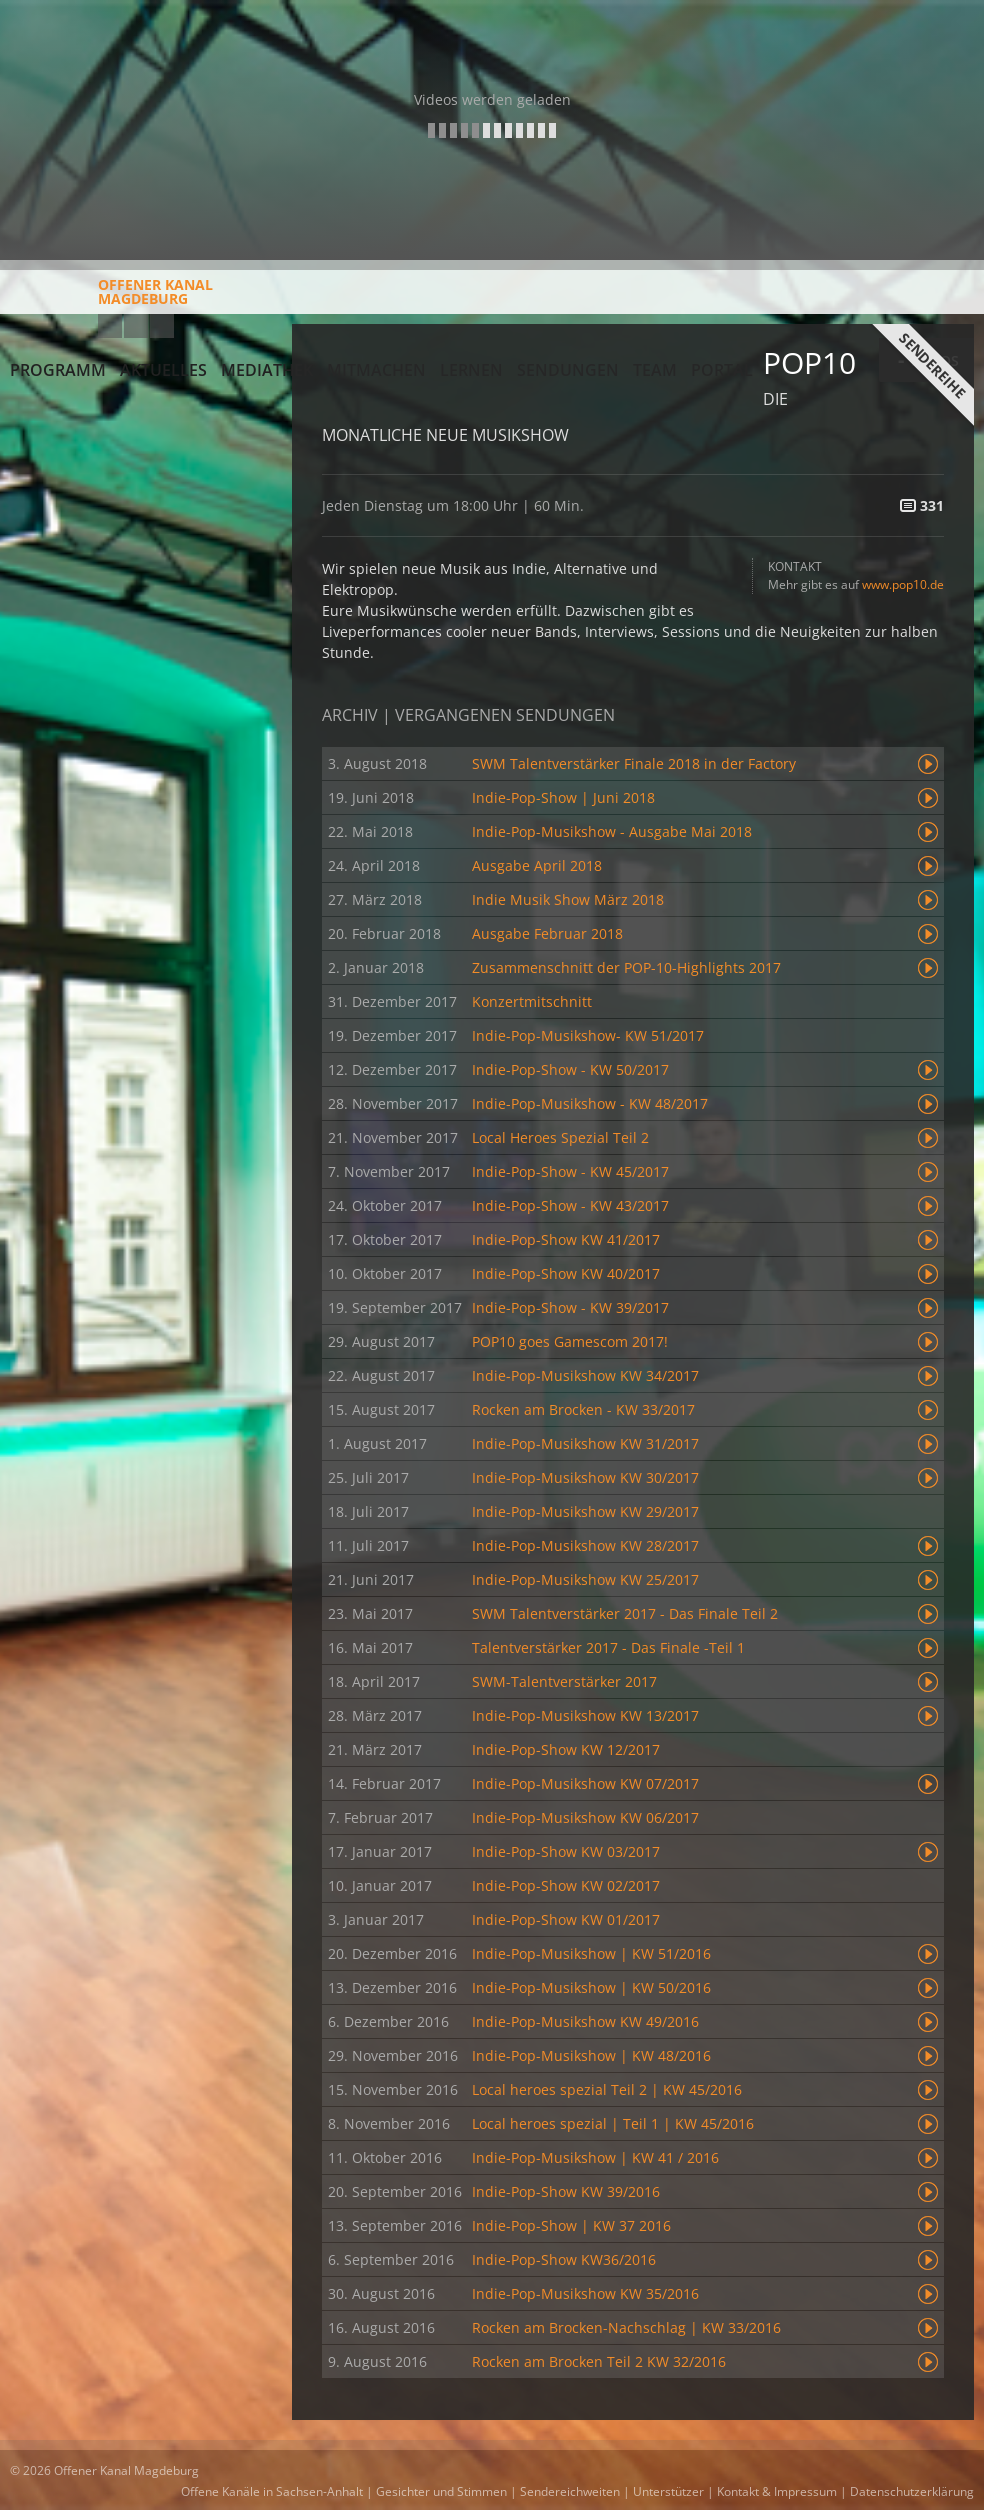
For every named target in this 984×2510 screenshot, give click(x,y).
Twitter (162, 326)
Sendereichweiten (570, 2491)
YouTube (110, 326)
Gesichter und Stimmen (441, 2491)
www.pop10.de (903, 584)
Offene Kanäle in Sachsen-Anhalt (272, 2491)
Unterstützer (668, 2491)
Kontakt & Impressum (777, 2491)
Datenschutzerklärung (912, 2491)
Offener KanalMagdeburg (111, 299)
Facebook (136, 326)
